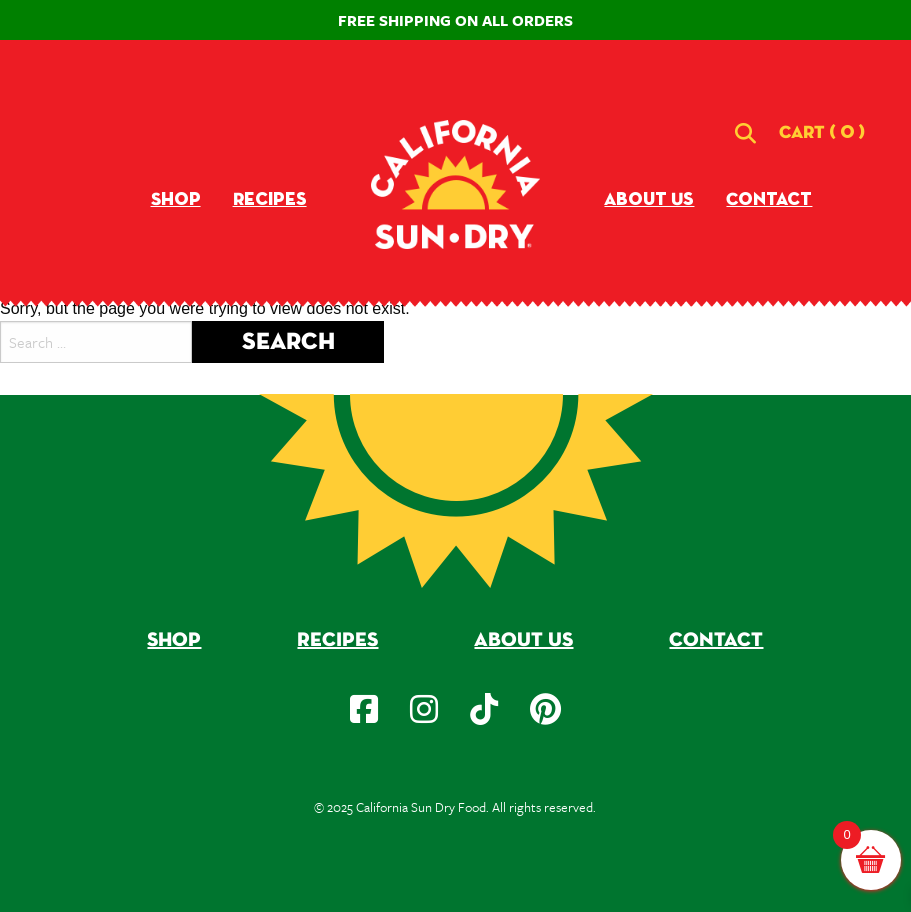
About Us (649, 200)
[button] (822, 133)
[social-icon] (364, 709)
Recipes (270, 200)
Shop (176, 200)
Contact (769, 200)
